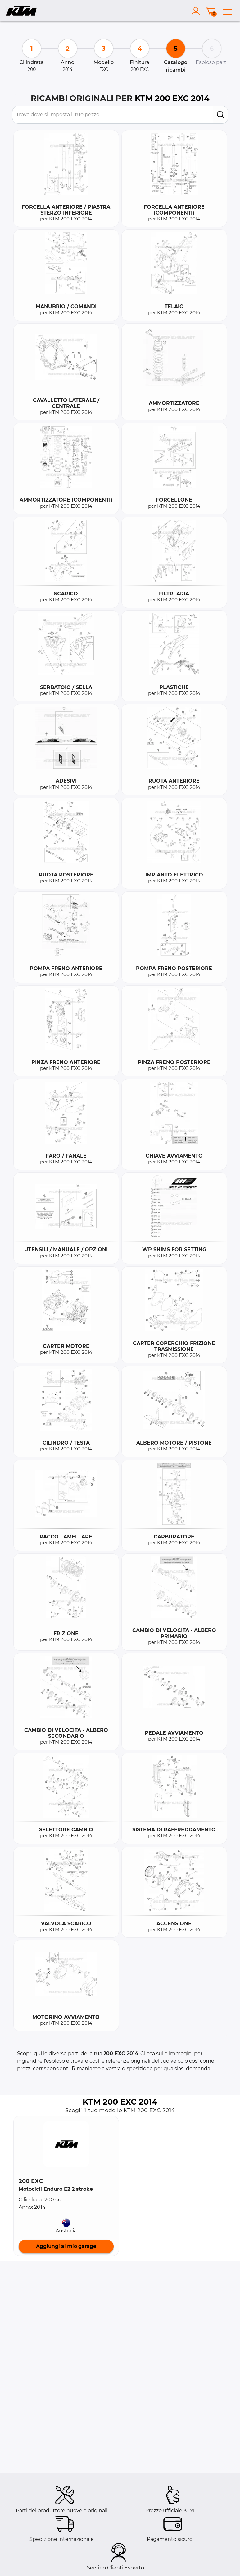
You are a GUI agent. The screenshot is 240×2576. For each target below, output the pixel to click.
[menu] (227, 11)
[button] (66, 2144)
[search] (220, 115)
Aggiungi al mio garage (66, 2246)
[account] (197, 11)
